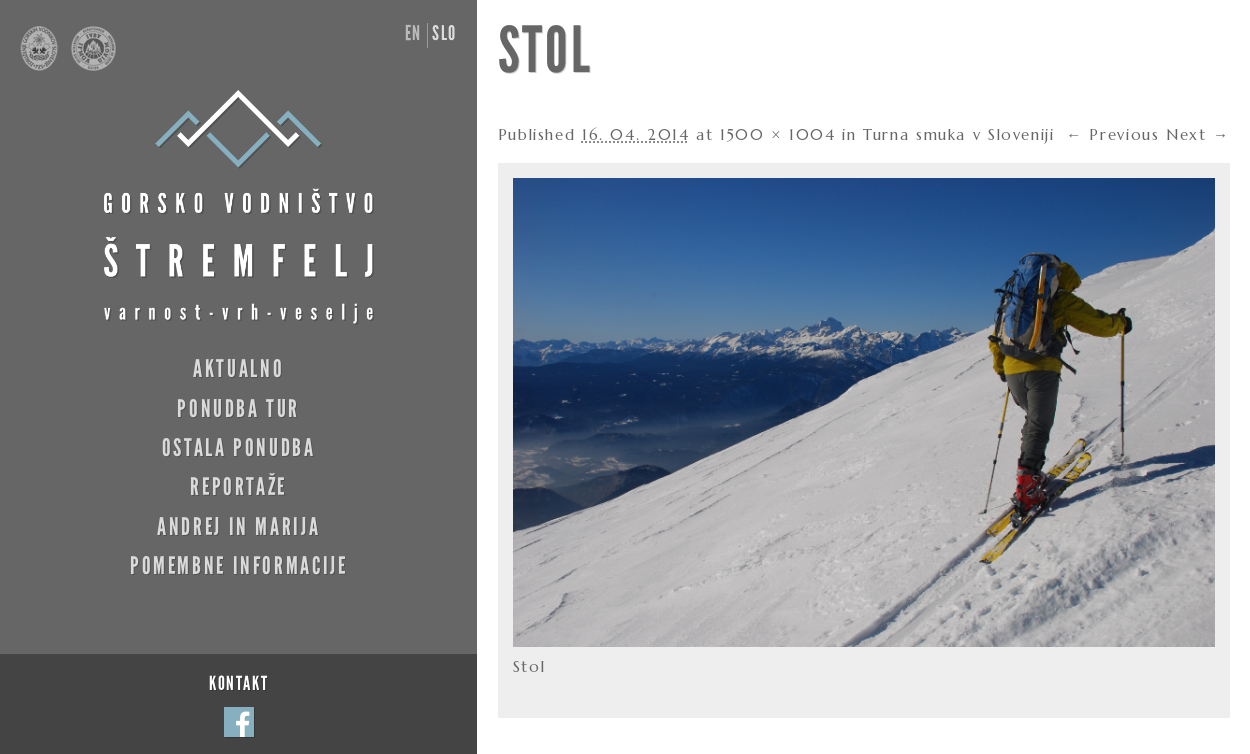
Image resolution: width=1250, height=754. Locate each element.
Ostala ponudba (239, 447)
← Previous (1112, 134)
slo (444, 33)
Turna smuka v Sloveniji (958, 134)
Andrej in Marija (238, 526)
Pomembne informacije (238, 565)
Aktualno (238, 368)
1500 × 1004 (778, 134)
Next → (1198, 134)
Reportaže (238, 486)
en (413, 33)
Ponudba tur (238, 408)
